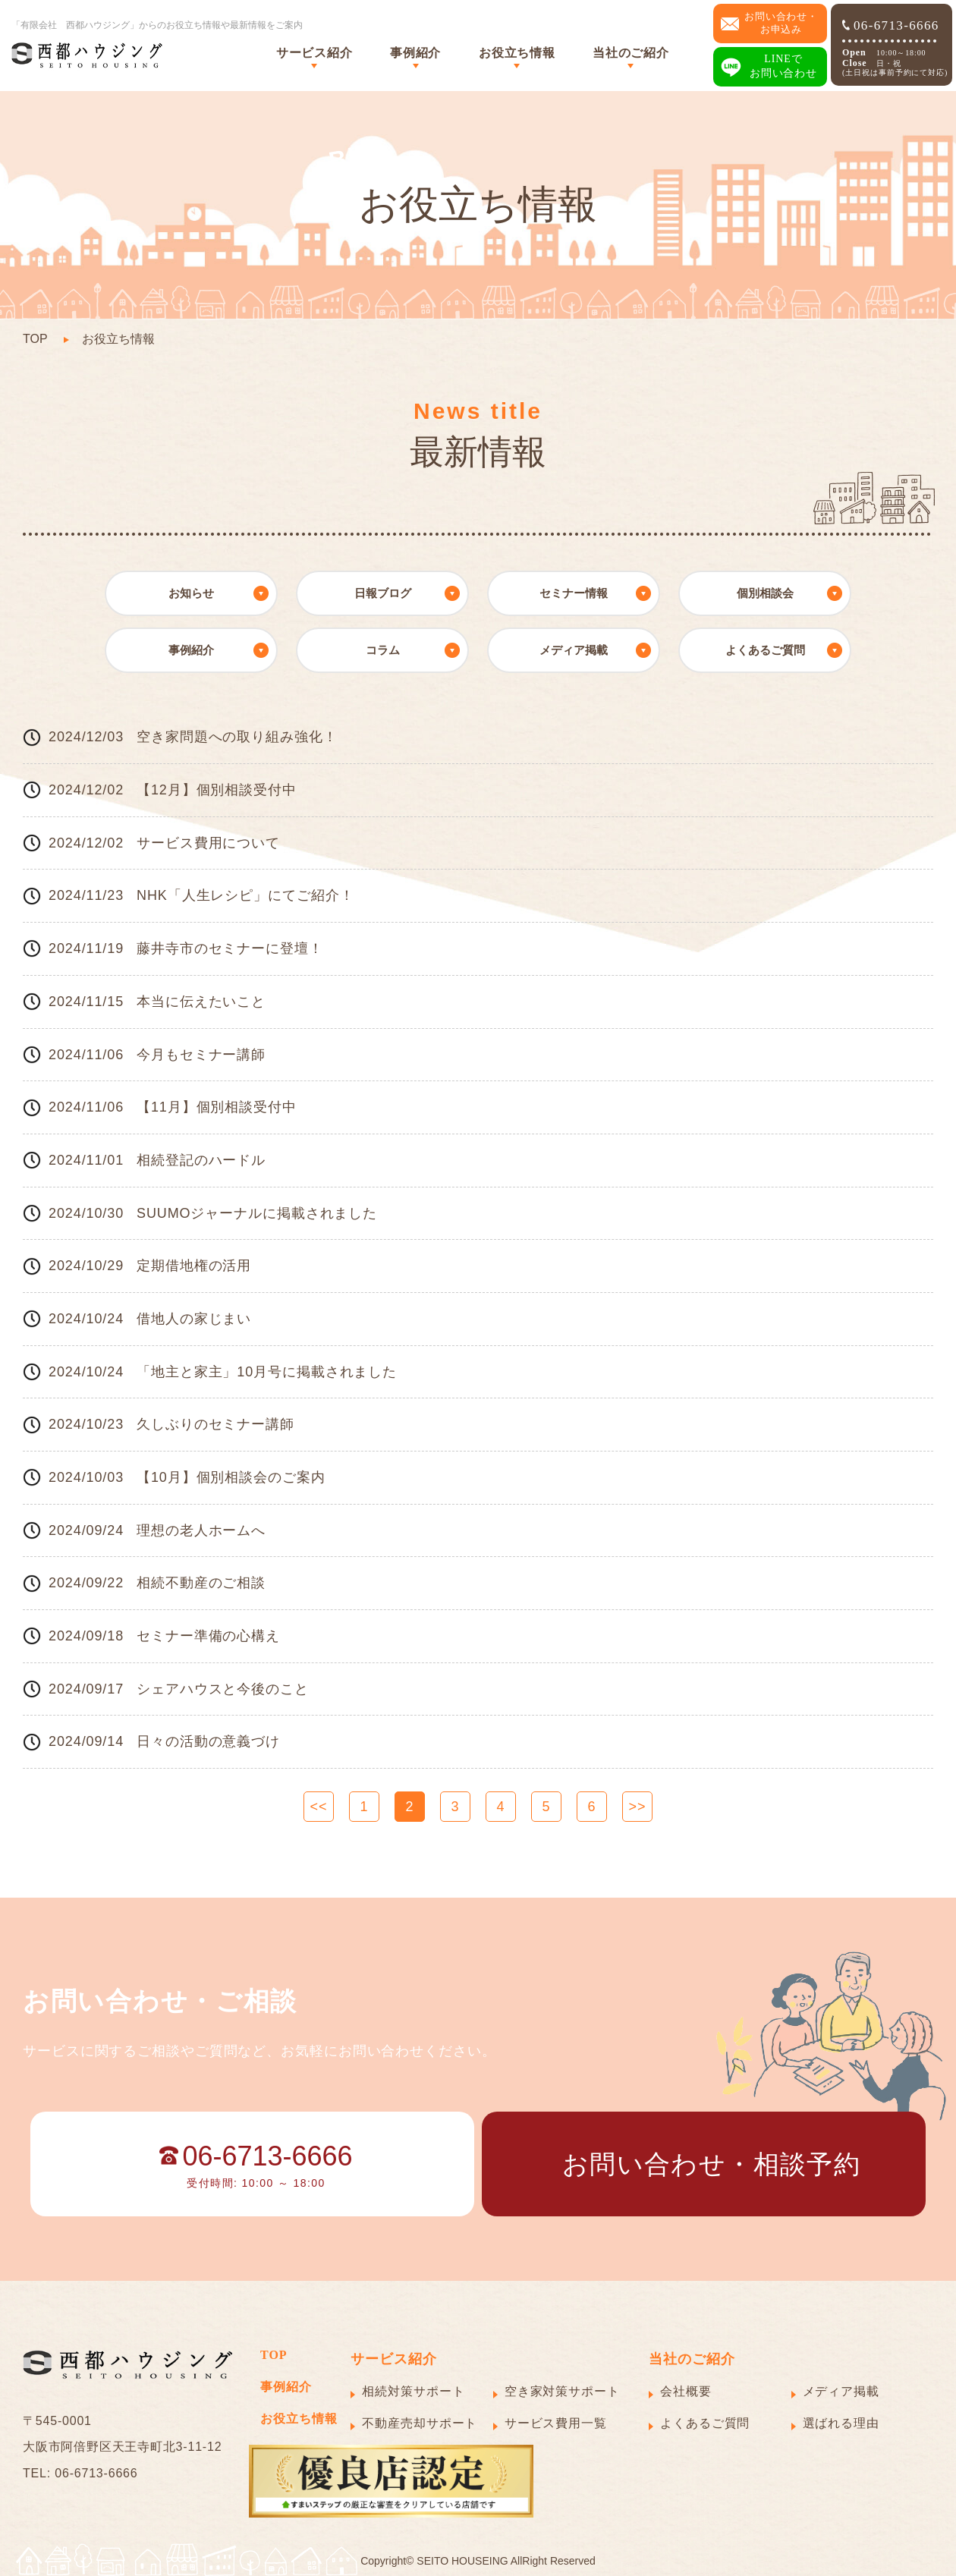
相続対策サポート (413, 2391)
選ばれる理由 (841, 2423)
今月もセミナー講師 (201, 1054)
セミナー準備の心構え (208, 1635)
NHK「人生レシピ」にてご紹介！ (245, 895)
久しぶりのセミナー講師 (215, 1424)
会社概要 (686, 2391)
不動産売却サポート (419, 2423)
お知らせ (191, 593)
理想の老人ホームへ (201, 1530)
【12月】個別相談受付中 (217, 789)
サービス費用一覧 (556, 2423)
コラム (383, 649)
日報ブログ (382, 593)
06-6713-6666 (890, 25)
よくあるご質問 (765, 649)
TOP (35, 338)
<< (319, 1806)
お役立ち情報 (517, 52)
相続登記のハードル (201, 1160)
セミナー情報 (573, 593)
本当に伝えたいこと (201, 1001)
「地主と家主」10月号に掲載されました (267, 1371)
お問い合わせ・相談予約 (711, 2164)
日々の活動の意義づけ (208, 1741)
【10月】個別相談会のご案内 (231, 1477)
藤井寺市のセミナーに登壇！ (230, 948)
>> (637, 1806)
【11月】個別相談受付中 (217, 1107)
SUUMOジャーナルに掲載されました (257, 1213)
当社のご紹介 (630, 52)
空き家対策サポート (562, 2391)
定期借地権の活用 (194, 1265)
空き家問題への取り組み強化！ (237, 736)
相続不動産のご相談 (201, 1582)
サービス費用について (208, 843)
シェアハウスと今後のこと (223, 1689)
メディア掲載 (573, 649)
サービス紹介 (314, 52)
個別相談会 (765, 593)
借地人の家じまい (194, 1318)
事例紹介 (415, 52)
